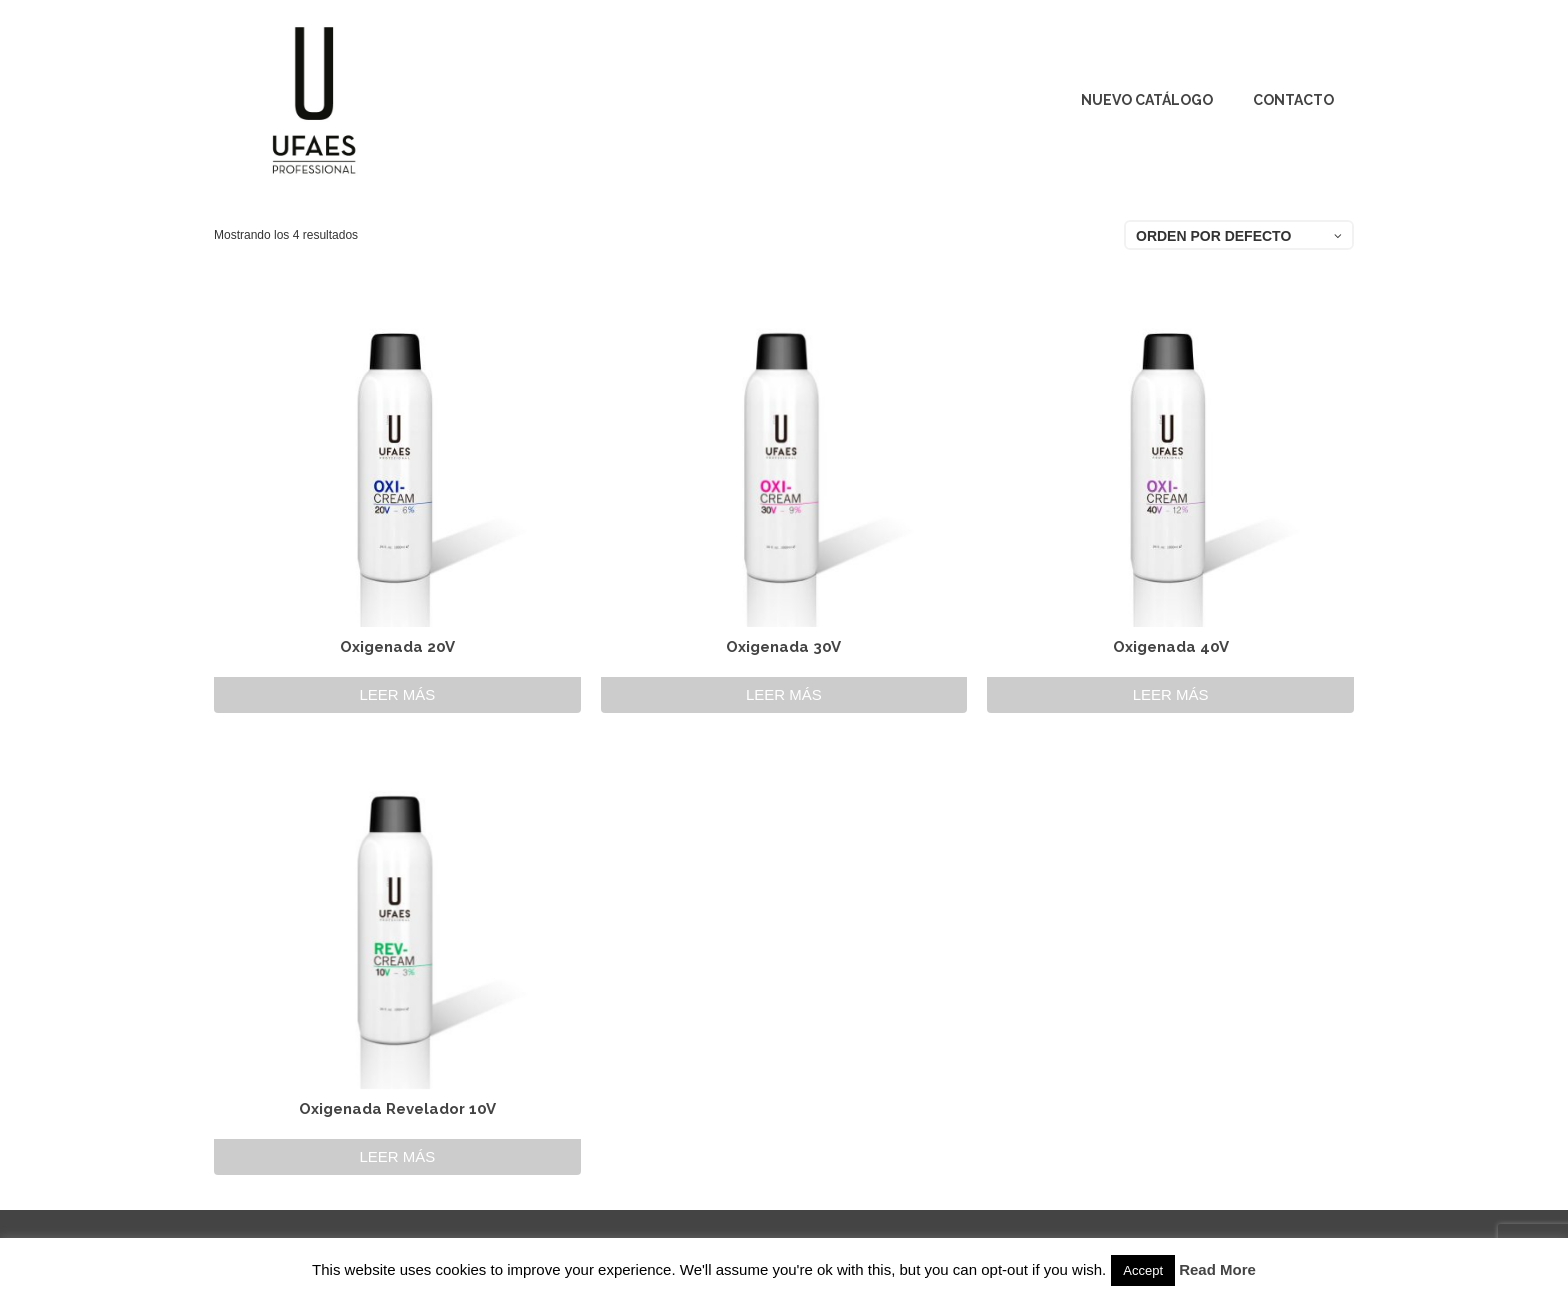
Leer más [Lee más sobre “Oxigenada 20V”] (397, 694)
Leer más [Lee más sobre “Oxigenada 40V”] (1171, 694)
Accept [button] (1143, 1270)
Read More (1217, 1269)
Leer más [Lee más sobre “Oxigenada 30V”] (784, 694)
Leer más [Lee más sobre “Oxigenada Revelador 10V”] (397, 1156)
